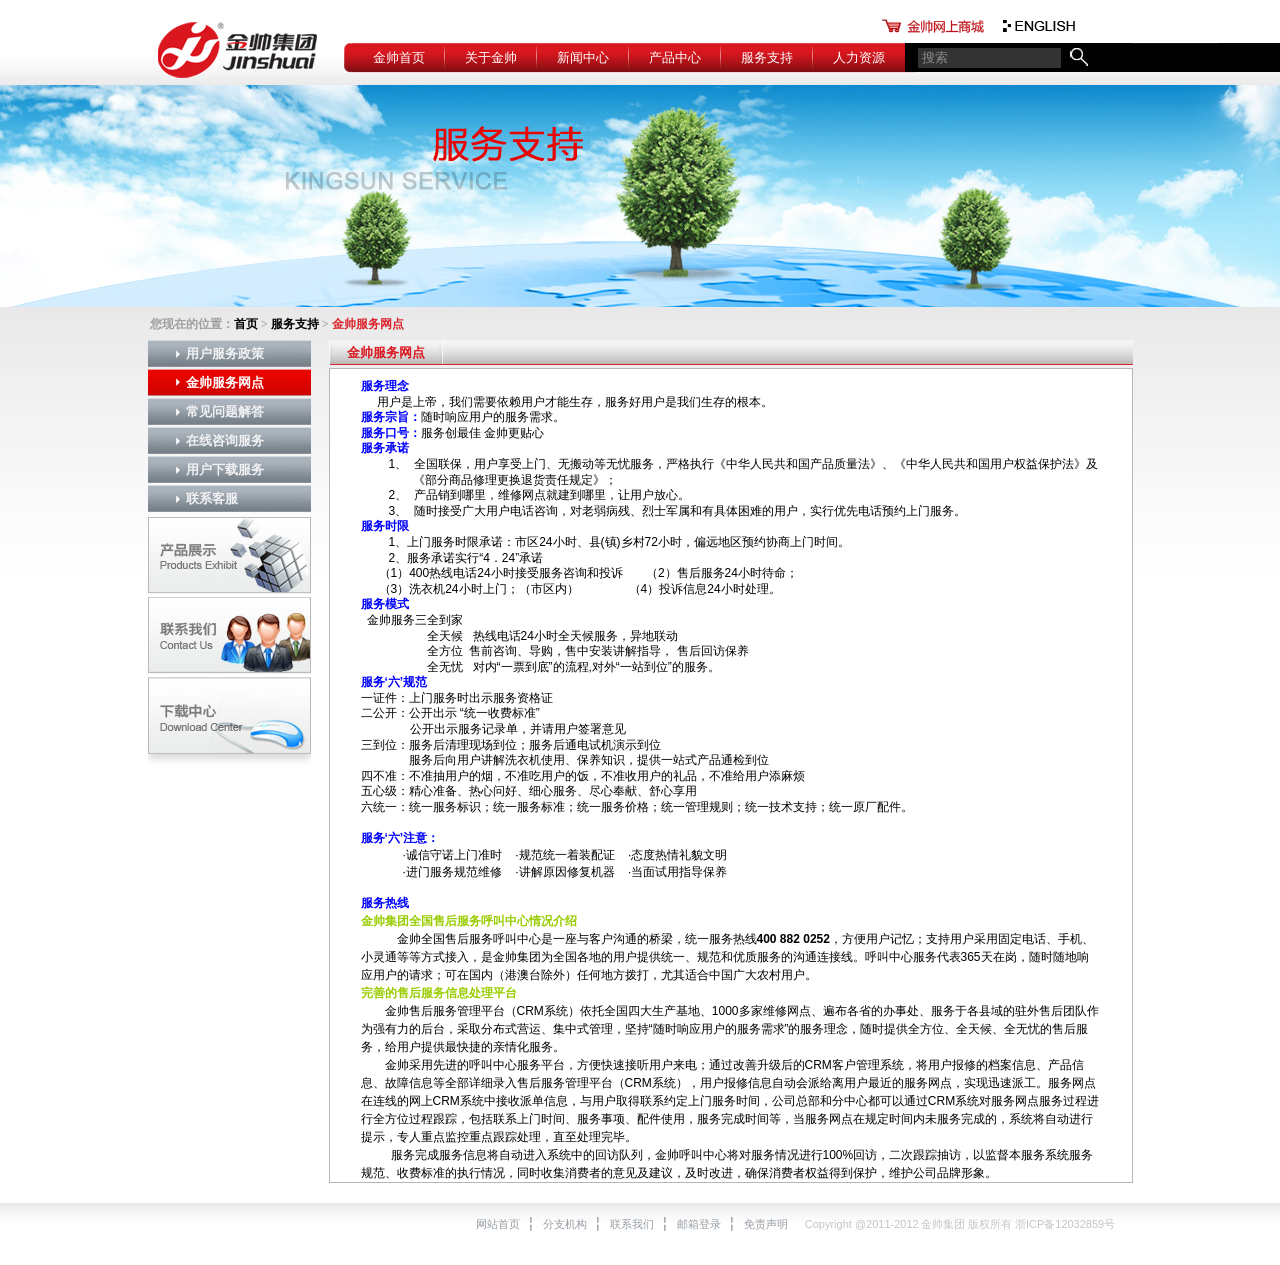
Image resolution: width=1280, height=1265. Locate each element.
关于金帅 (491, 57)
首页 (246, 324)
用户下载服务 (225, 469)
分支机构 (565, 1224)
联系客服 (212, 498)
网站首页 (498, 1224)
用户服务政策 (225, 353)
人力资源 (859, 57)
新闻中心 (583, 57)
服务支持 (767, 57)
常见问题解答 (225, 411)
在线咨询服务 (225, 440)
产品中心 (675, 57)
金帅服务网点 (225, 382)
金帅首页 (399, 57)
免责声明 (766, 1224)
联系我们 (632, 1224)
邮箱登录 (699, 1224)
